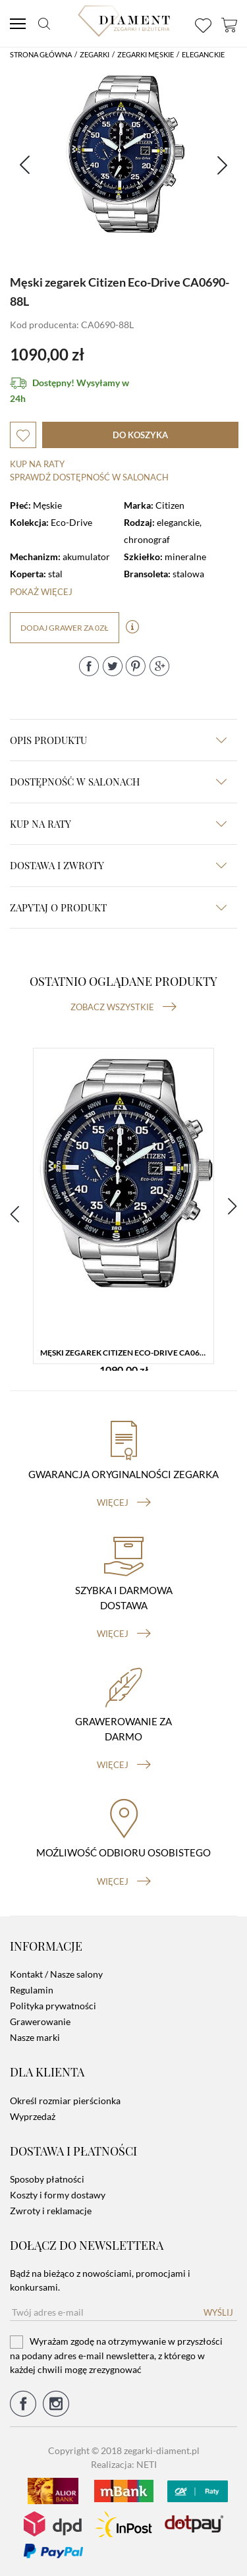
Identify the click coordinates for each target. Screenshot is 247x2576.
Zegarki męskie (145, 54)
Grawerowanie (40, 2021)
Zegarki (94, 54)
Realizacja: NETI (124, 2464)
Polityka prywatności (53, 2005)
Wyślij (218, 2312)
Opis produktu (118, 740)
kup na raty (118, 823)
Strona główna (41, 54)
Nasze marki (35, 2037)
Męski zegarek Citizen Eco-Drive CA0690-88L (126, 1353)
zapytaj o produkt (118, 907)
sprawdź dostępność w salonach (89, 477)
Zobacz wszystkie (123, 1007)
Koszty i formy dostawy (57, 2194)
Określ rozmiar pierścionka (65, 2100)
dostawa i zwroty (118, 865)
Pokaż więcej (41, 592)
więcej (124, 1502)
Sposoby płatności (47, 2179)
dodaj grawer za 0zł (64, 628)
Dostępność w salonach (118, 781)
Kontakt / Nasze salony (56, 1974)
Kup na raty (37, 464)
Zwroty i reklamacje (51, 2210)
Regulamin (31, 1989)
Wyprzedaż (32, 2116)
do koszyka (140, 435)
